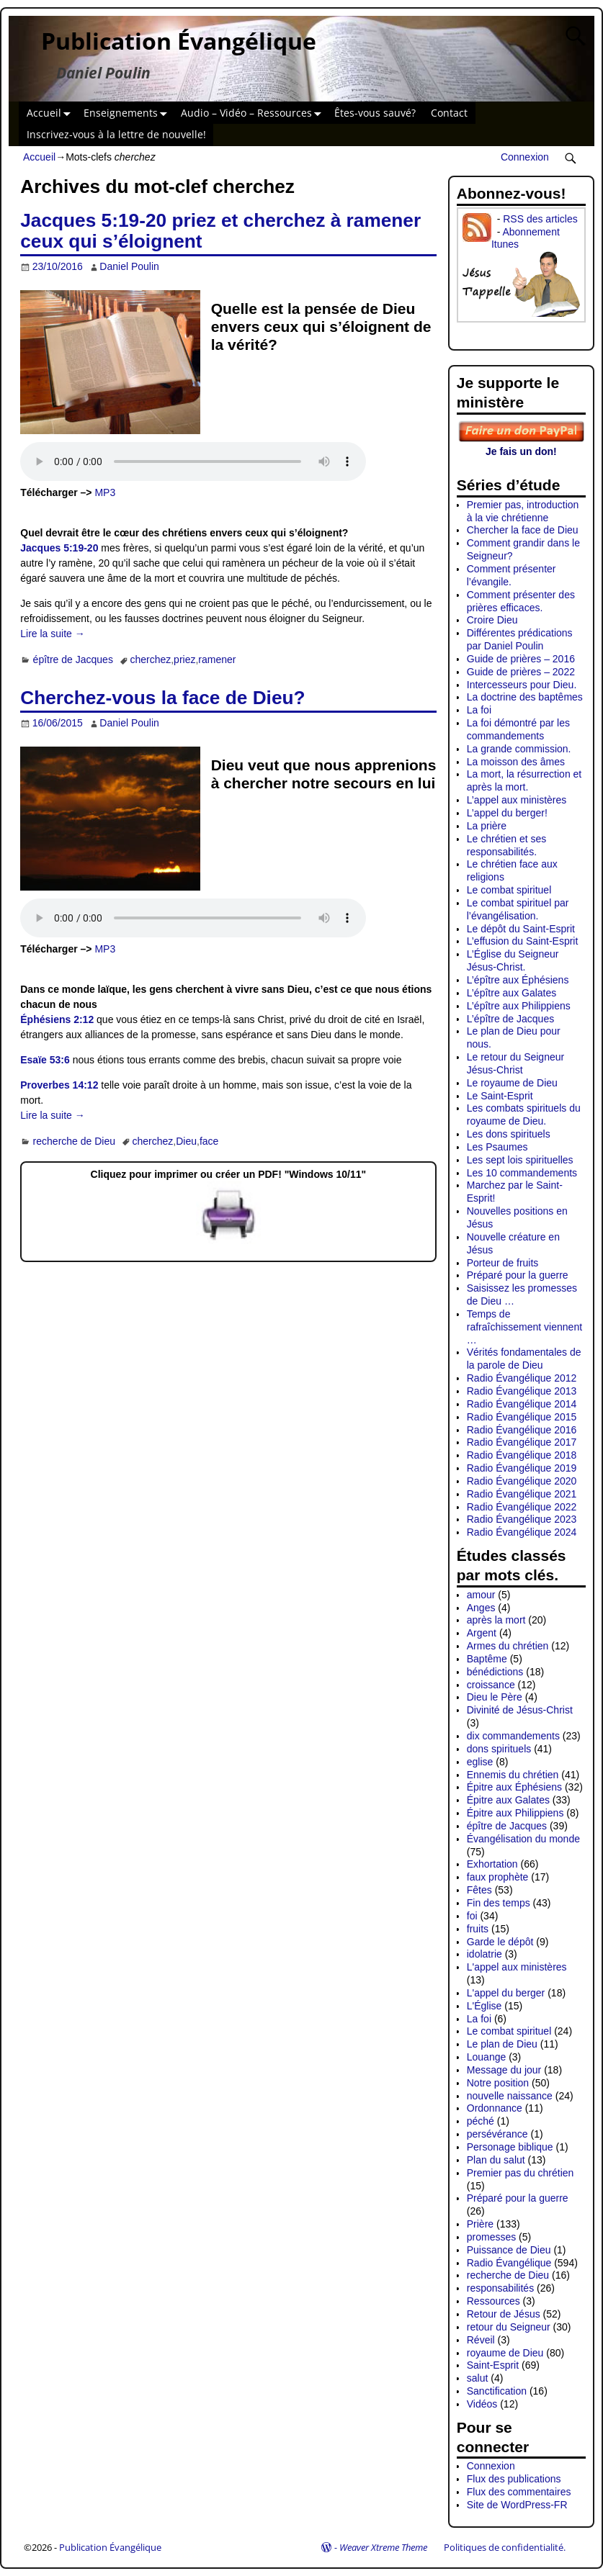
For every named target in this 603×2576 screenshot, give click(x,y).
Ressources (493, 2301)
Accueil (51, 113)
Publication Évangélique (178, 40)
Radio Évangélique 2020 (522, 1481)
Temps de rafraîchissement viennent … (524, 1327)
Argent (481, 1633)
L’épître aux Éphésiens (518, 980)
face (209, 1141)
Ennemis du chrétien (513, 1774)
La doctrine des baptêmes (525, 697)
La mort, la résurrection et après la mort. (524, 780)
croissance (491, 1684)
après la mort (496, 1620)
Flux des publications (514, 2479)
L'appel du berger (506, 1993)
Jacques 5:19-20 (59, 548)
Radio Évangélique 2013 (522, 1391)
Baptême (487, 1659)
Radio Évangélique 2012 (522, 1378)
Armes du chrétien (508, 1646)
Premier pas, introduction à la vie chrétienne (523, 511)
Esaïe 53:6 (45, 1060)
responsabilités (500, 2288)
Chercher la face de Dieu (523, 530)
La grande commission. (519, 749)
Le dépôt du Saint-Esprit (521, 929)
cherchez (150, 659)
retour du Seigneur (508, 2327)
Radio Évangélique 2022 (522, 1507)
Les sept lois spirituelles (520, 1160)
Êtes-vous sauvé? (375, 113)
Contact (449, 113)
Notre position (498, 2083)
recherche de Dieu (74, 1141)
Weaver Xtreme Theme (383, 2547)
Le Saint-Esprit (500, 1096)
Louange (486, 2057)
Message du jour (504, 2070)
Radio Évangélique (509, 2263)
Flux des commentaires (519, 2492)
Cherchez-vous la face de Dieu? (162, 697)
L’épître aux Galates (512, 993)
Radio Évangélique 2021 (522, 1494)
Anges (481, 1607)
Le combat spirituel (509, 890)
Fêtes (479, 1890)
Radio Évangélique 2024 (522, 1532)
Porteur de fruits (503, 1263)
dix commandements (513, 1736)
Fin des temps (498, 1903)
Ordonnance (494, 2108)
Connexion (525, 157)
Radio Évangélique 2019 (522, 1468)
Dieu (186, 1141)
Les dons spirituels (508, 1134)
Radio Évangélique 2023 (522, 1519)
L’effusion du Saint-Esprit (523, 941)
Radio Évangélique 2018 (522, 1455)
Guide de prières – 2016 (521, 659)
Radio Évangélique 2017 (522, 1442)
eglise (480, 1761)
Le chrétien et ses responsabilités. (507, 845)
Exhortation (492, 1864)
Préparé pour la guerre (517, 1275)
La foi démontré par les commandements (518, 729)
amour (481, 1594)
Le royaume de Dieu (512, 1083)
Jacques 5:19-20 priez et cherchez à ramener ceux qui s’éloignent (220, 231)
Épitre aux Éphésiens (514, 1787)
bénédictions (495, 1671)
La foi (479, 710)
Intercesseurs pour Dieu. (522, 684)
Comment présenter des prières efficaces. (521, 601)
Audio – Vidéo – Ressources (254, 113)
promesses (491, 2237)
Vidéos (482, 2404)
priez (184, 659)
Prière (480, 2224)
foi (472, 1916)
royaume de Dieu (505, 2353)
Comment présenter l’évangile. (511, 575)
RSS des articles (540, 219)
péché (480, 2121)
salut (477, 2378)
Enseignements (128, 113)
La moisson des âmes (516, 761)
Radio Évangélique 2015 (522, 1417)
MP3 (104, 492)
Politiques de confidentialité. (505, 2547)
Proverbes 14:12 (59, 1085)
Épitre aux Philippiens (515, 1813)
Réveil (481, 2340)
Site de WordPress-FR (517, 2504)
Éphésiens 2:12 (57, 1019)
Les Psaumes (497, 1147)
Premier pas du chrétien (520, 2173)
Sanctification (497, 2391)
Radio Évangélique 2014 (522, 1404)
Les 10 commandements (522, 1173)
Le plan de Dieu (502, 2044)
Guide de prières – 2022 (521, 671)
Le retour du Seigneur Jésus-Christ (515, 1063)
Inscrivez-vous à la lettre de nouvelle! (116, 134)
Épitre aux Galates (508, 1800)
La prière (486, 826)
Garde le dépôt (500, 1941)
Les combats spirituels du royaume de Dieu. (524, 1114)
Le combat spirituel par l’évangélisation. (518, 909)
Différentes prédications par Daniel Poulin (520, 639)
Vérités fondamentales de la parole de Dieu (524, 1358)
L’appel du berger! (507, 813)
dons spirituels (499, 1749)
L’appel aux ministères (517, 800)
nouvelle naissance (510, 2096)
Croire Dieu (492, 620)
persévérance (497, 2134)
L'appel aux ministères (517, 1967)
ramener (217, 659)
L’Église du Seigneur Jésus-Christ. (513, 960)
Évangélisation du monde (523, 1839)
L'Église (484, 2006)
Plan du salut (496, 2160)
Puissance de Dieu (509, 2250)
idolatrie (484, 1954)
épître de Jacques (73, 659)
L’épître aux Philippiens (519, 1006)
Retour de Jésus (503, 2314)
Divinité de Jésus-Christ (520, 1710)
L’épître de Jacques (510, 1018)
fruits (477, 1929)
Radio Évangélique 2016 (522, 1430)
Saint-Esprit (493, 2365)
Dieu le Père (494, 1697)
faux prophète (498, 1877)
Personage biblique (510, 2147)
